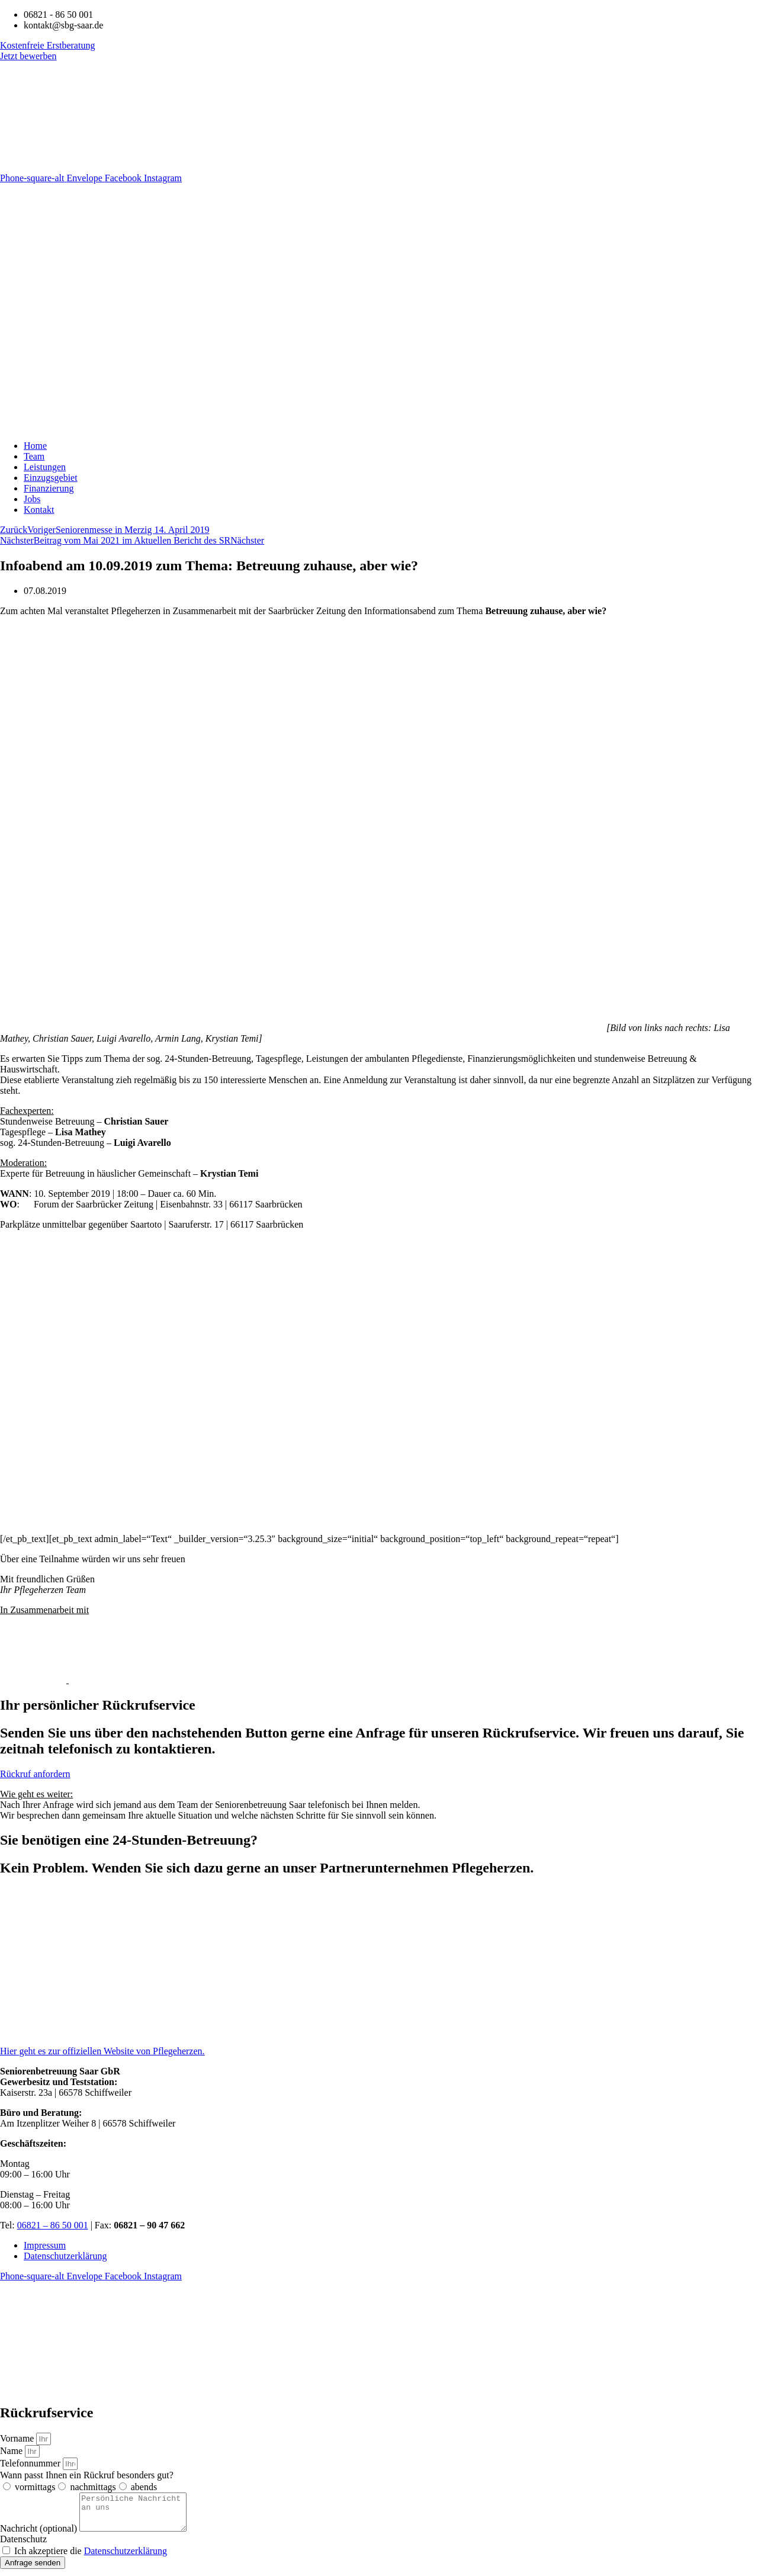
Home (35, 446)
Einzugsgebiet (51, 478)
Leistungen (45, 467)
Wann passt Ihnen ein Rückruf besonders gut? (87, 2475)
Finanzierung (48, 488)
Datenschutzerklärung (65, 2256)
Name (12, 2451)
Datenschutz (23, 2546)
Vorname (18, 2438)
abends (144, 2487)
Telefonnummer (31, 2463)
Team (34, 456)
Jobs (32, 499)
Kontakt (39, 510)
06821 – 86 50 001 (52, 2225)
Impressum (45, 2245)
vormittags (35, 2487)
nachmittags (92, 2487)
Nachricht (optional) (39, 2535)
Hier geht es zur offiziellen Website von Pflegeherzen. (102, 2051)
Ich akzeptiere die (90, 2558)
